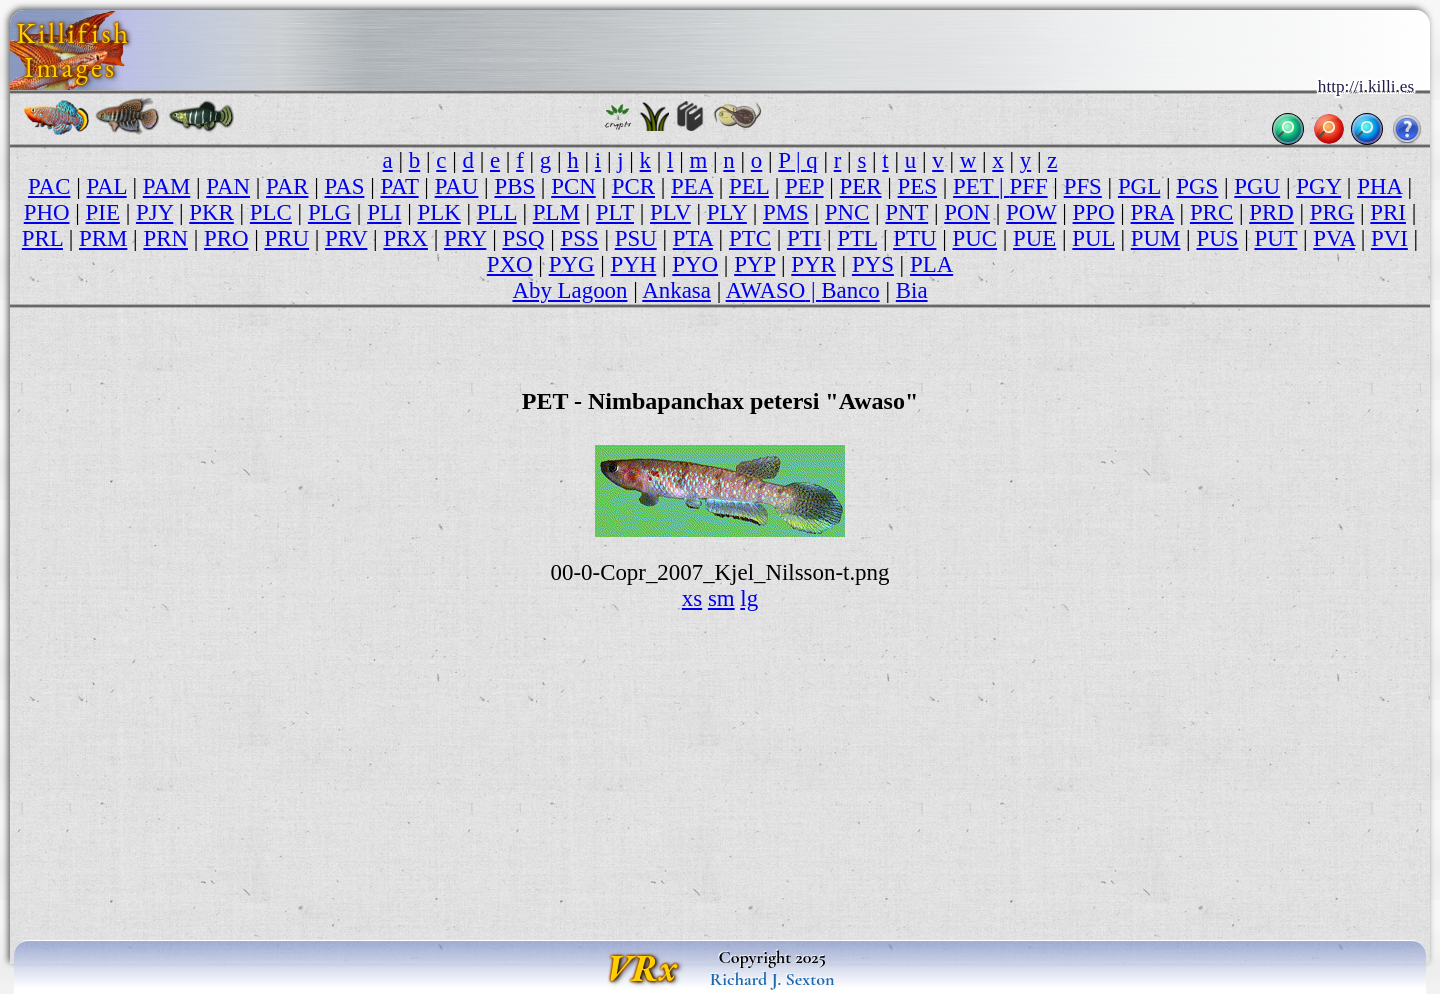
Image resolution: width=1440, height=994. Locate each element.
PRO (226, 238)
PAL (106, 186)
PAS (345, 186)
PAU (457, 186)
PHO (47, 212)
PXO (510, 264)
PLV (670, 212)
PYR (813, 264)
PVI (1389, 238)
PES (917, 186)
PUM (1156, 238)
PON (967, 212)
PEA (692, 186)
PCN (573, 186)
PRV (346, 238)
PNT (906, 212)
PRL (42, 238)
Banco (850, 290)
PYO (695, 264)
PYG (572, 264)
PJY (154, 212)
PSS (579, 238)
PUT (1275, 238)
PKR (211, 212)
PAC (49, 186)
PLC (271, 212)
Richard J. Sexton (772, 979)
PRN (165, 238)
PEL (749, 186)
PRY (465, 238)
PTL (857, 238)
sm (721, 598)
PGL (1139, 186)
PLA (931, 264)
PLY (727, 212)
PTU (914, 238)
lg (749, 598)
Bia (912, 290)
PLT (615, 212)
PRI (1388, 212)
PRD (1271, 212)
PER (861, 186)
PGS (1197, 186)
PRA (1152, 212)
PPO (1094, 212)
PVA (1334, 238)
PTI (804, 238)
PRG (1332, 212)
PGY (1318, 186)
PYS (873, 264)
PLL (497, 212)
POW (1031, 212)
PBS (514, 186)
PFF (1028, 186)
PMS (786, 212)
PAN (228, 186)
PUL (1093, 238)
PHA (1379, 186)
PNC (847, 212)
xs (692, 598)
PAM (167, 186)
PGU (1257, 186)
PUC (974, 238)
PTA (693, 238)
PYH (633, 264)
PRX (405, 238)
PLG (329, 212)
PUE (1034, 238)
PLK (439, 212)
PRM (103, 238)
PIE (103, 212)
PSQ (523, 238)
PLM (556, 212)
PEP (804, 186)
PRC (1211, 212)
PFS (1083, 186)
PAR (287, 186)
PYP (754, 264)
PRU (287, 238)
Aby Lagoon (569, 290)
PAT (399, 186)
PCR (633, 186)
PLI (384, 212)
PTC (750, 238)
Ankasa (676, 290)
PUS (1217, 238)
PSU (636, 238)
